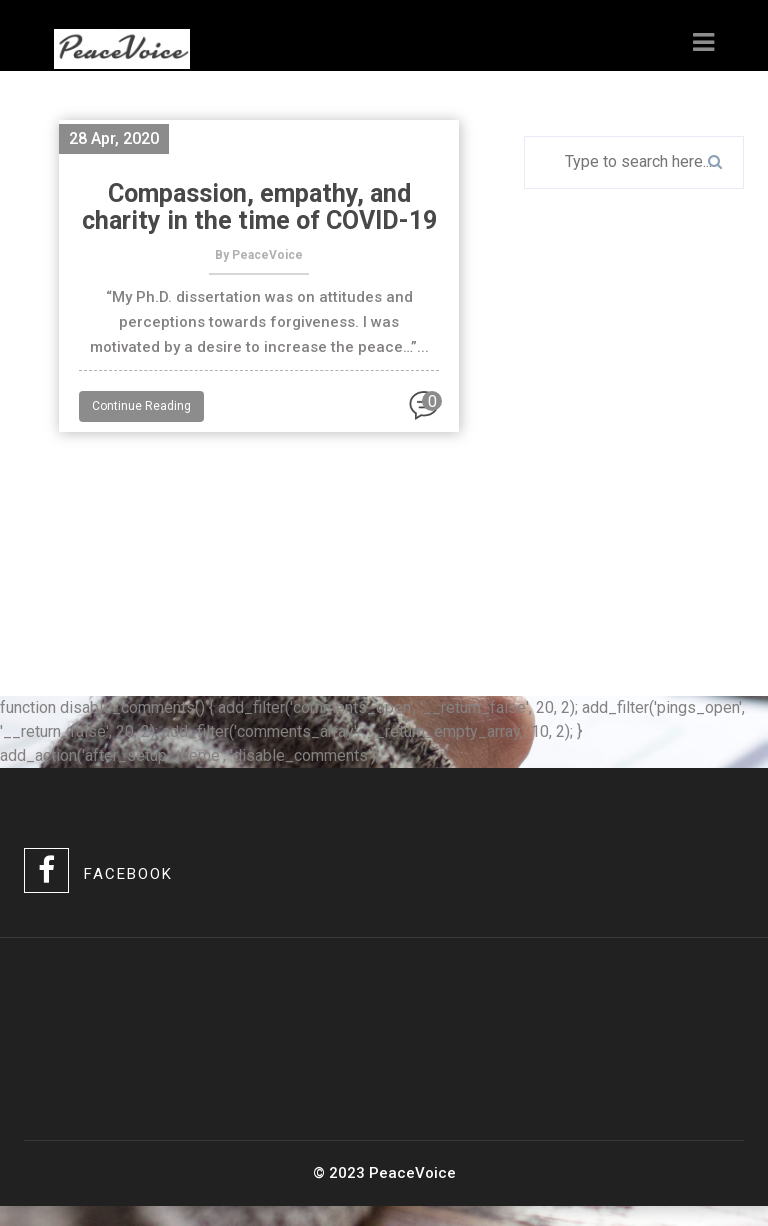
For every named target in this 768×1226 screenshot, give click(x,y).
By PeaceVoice (259, 255)
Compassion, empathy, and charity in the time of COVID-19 (259, 207)
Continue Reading (141, 406)
